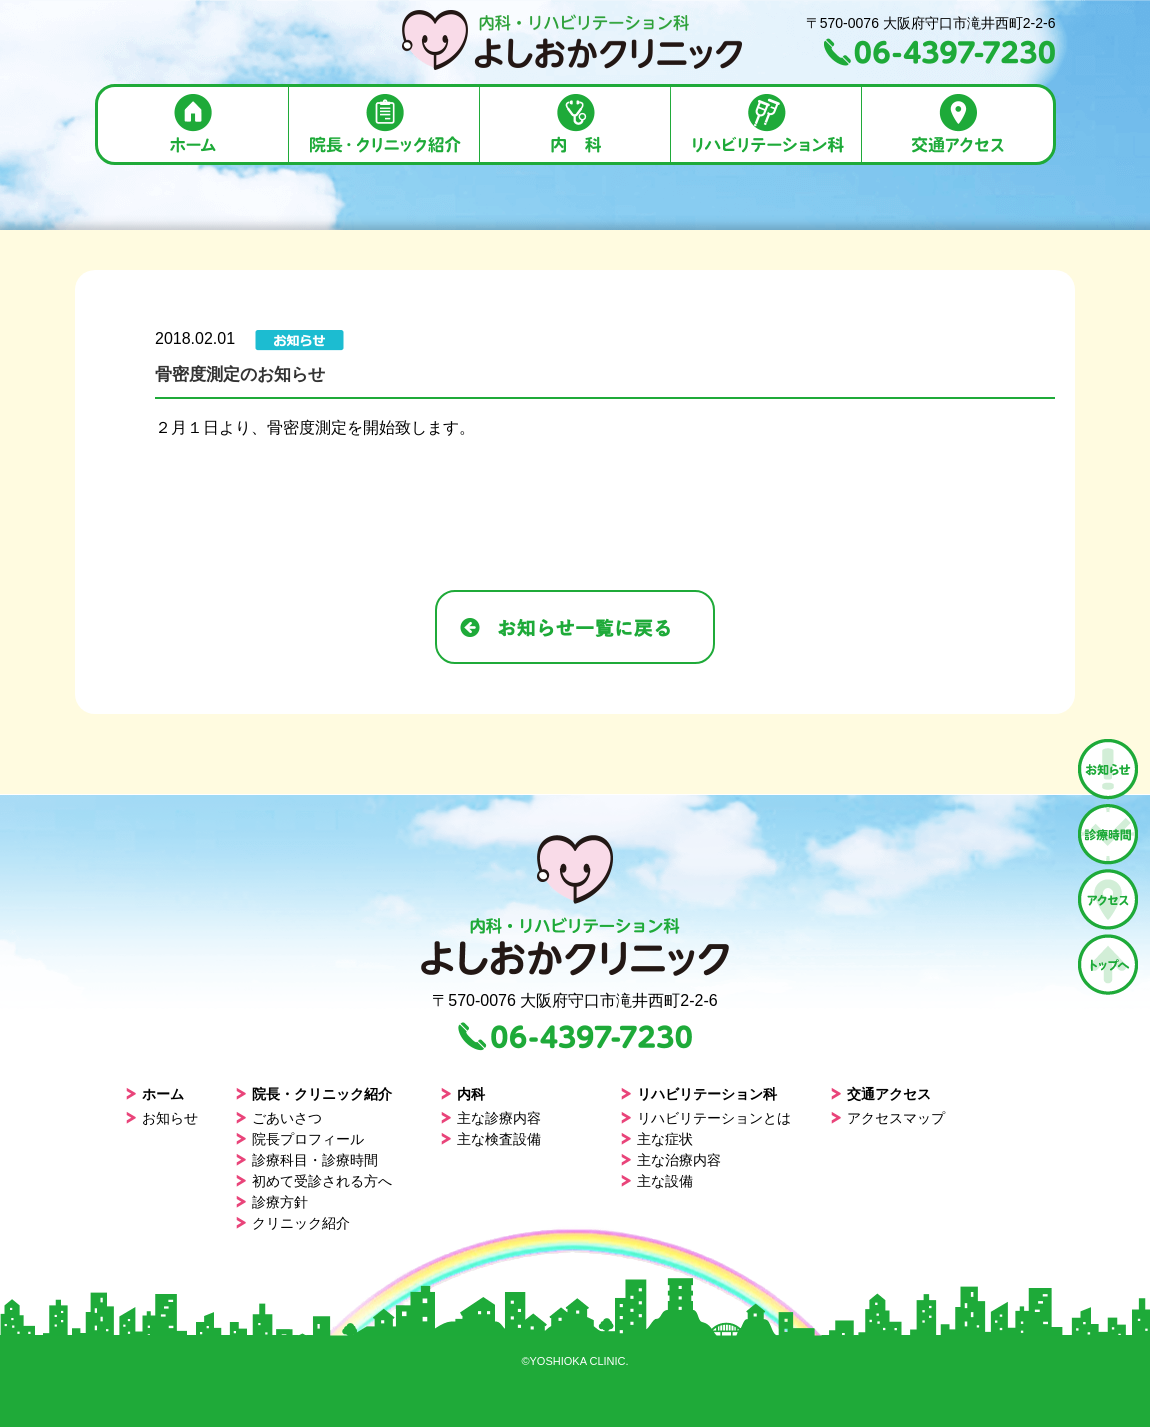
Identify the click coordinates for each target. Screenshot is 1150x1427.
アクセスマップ (887, 1118)
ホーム (154, 1094)
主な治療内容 (670, 1160)
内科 (462, 1094)
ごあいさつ (278, 1118)
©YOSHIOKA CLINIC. (574, 1361)
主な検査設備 (490, 1139)
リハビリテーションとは (705, 1118)
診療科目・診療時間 (306, 1160)
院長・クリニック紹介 (313, 1094)
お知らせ (161, 1118)
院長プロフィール (299, 1139)
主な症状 (656, 1139)
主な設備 (656, 1181)
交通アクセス (880, 1094)
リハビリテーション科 (698, 1094)
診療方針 (271, 1202)
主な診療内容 (490, 1118)
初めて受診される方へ (313, 1181)
